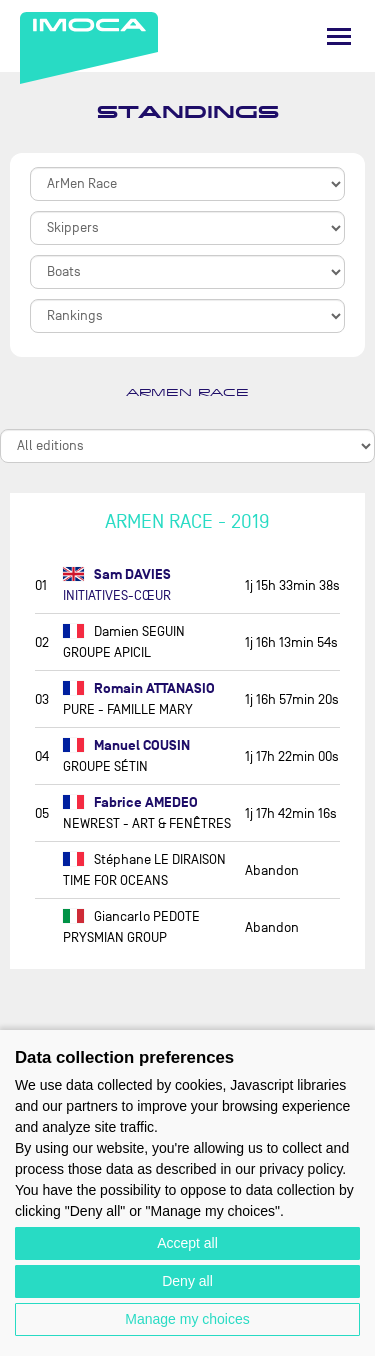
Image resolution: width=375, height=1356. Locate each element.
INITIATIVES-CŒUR (117, 595)
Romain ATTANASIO (139, 688)
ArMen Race (187, 393)
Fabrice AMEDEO (130, 802)
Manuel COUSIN (126, 745)
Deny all (187, 1281)
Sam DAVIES (117, 574)
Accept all (187, 1243)
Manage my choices (187, 1319)
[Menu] (339, 36)
